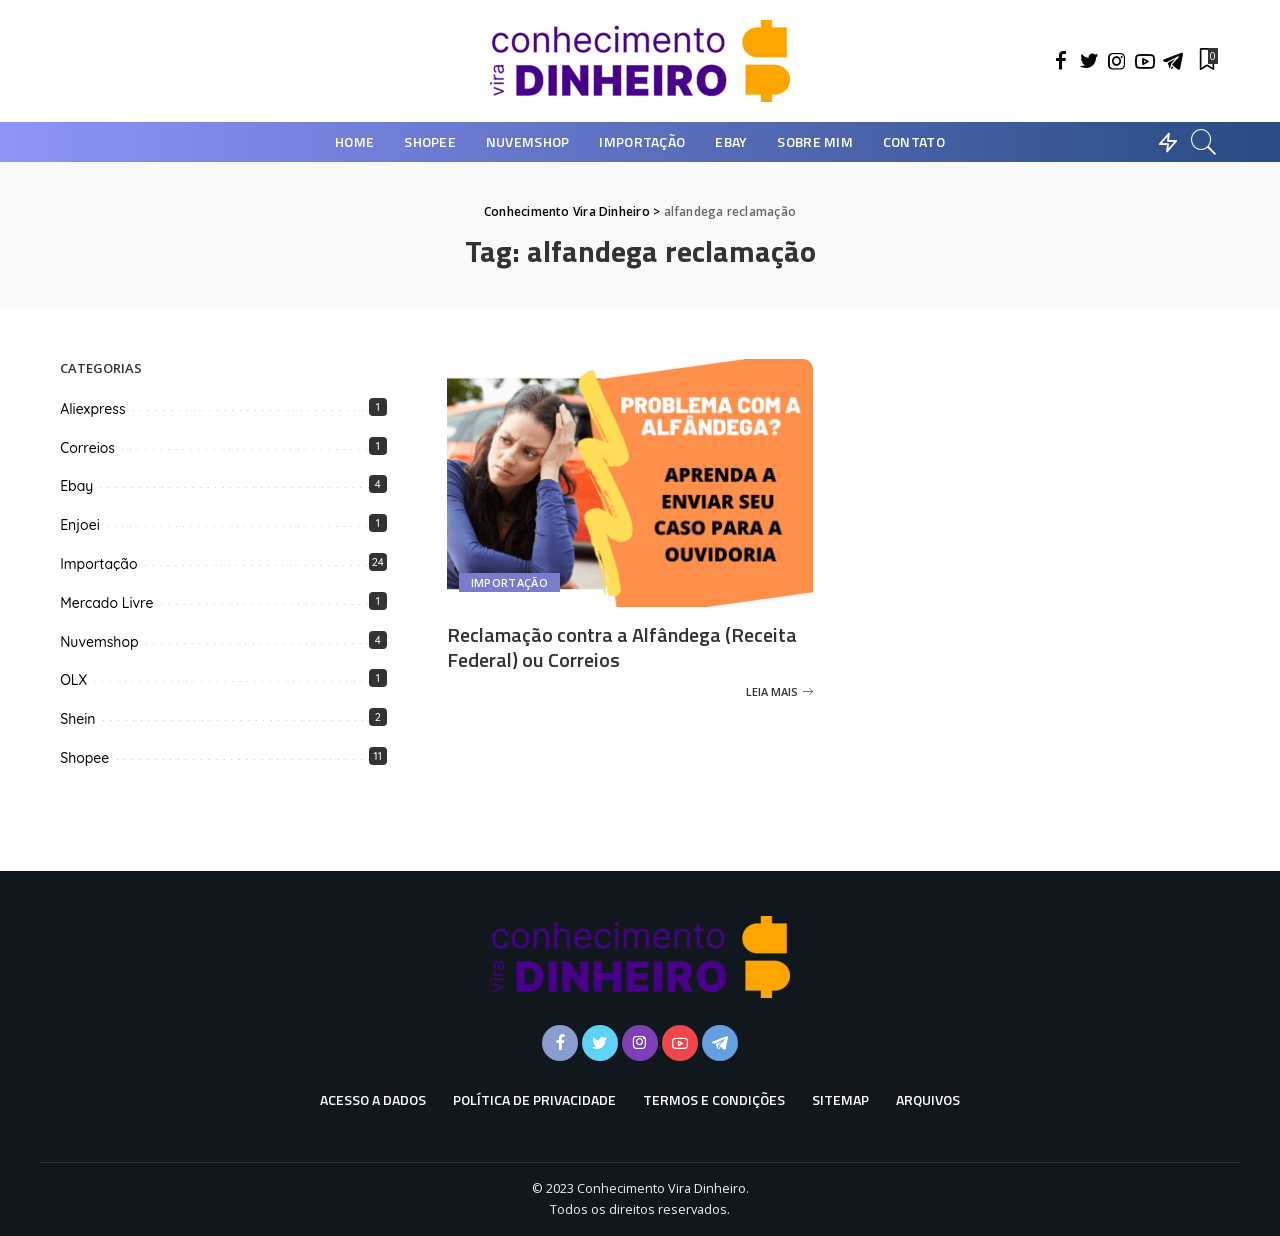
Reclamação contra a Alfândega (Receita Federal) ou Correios (622, 647)
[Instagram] (1117, 61)
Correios (87, 448)
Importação (509, 582)
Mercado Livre (106, 603)
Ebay (76, 486)
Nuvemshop (99, 642)
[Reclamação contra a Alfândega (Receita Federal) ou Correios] (630, 483)
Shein (77, 719)
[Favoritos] (1207, 61)
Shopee (84, 758)
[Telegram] (1173, 61)
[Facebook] (1061, 61)
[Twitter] (1089, 61)
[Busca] (1204, 142)
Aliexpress (92, 409)
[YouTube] (1145, 61)
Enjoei (80, 525)
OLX (73, 680)
